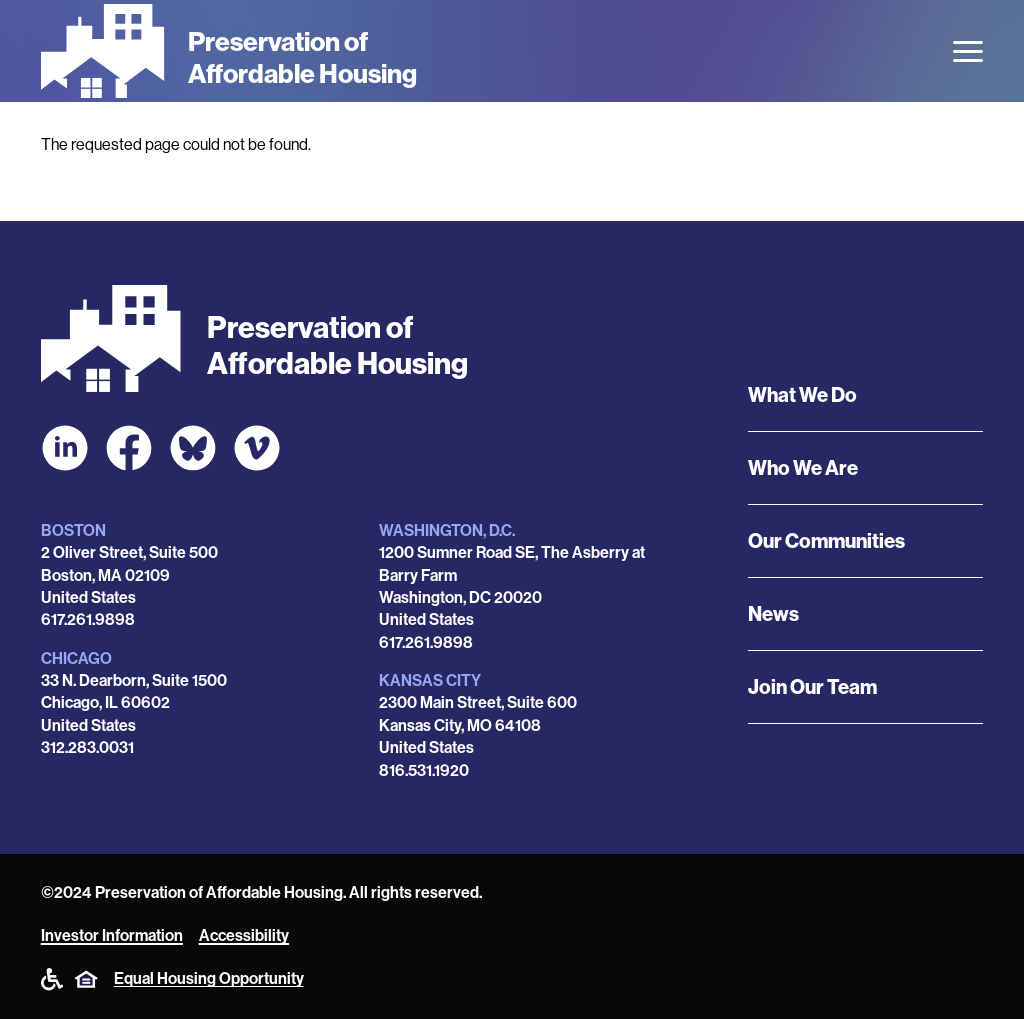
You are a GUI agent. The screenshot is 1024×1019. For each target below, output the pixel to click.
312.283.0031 (87, 747)
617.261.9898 (88, 619)
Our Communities (826, 541)
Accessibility (244, 935)
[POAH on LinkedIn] (65, 448)
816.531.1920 (424, 770)
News (773, 614)
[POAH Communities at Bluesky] (193, 448)
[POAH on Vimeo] (257, 448)
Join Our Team (812, 687)
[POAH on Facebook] (129, 448)
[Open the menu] (968, 51)
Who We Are (803, 468)
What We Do (802, 395)
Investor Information (112, 935)
